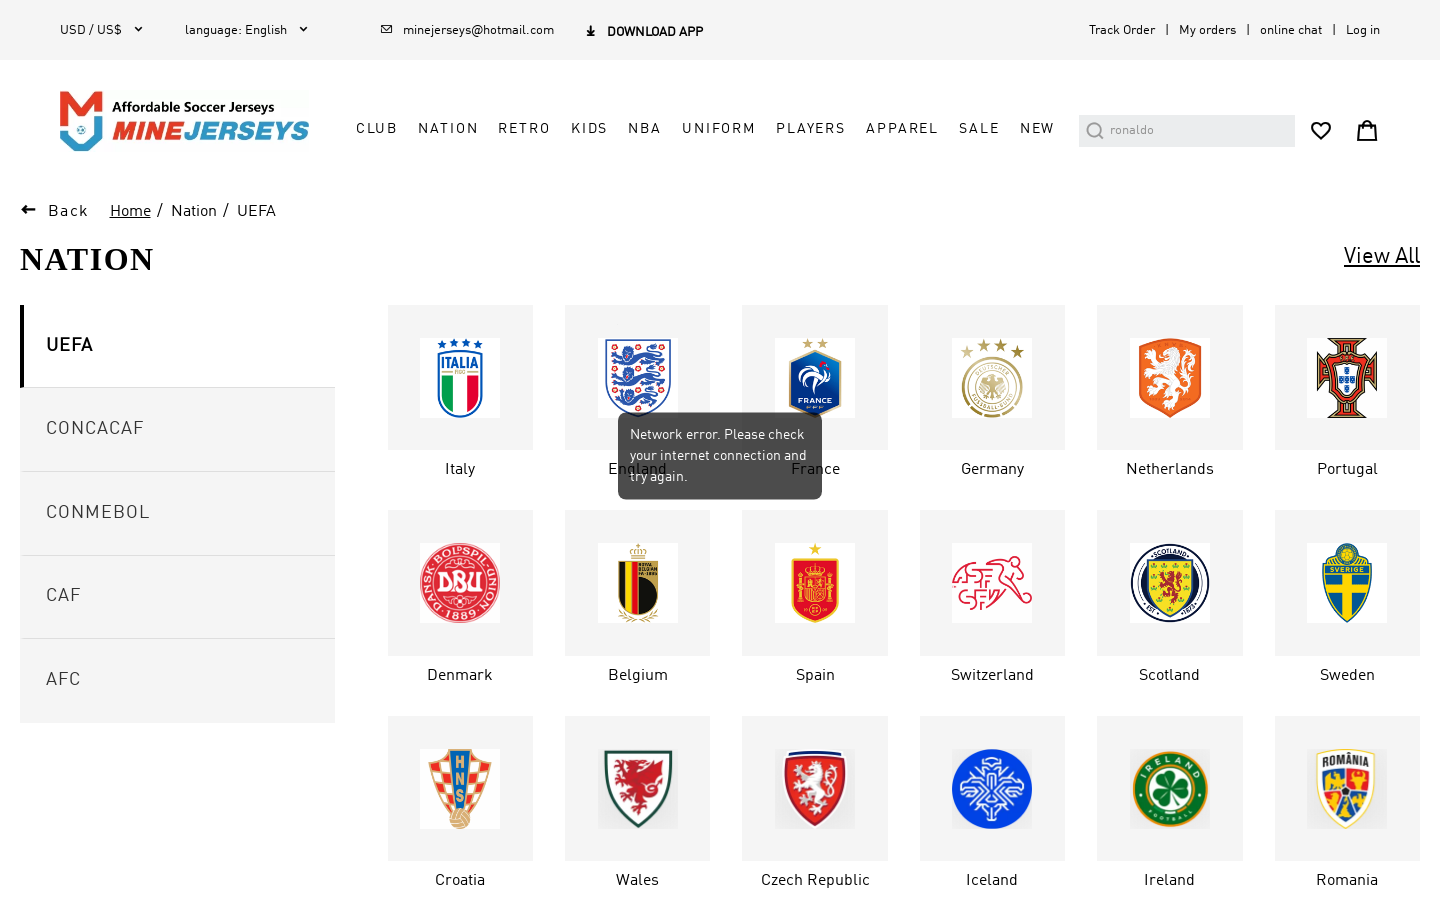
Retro (524, 129)
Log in (1363, 30)
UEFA (256, 212)
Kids (589, 129)
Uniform (719, 129)
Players (811, 129)
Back (69, 212)
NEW (1038, 129)
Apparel (902, 129)
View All (1382, 257)
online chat (1291, 30)
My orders (1207, 30)
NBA (645, 129)
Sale (979, 129)
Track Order (1122, 30)
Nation (448, 129)
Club (377, 129)
